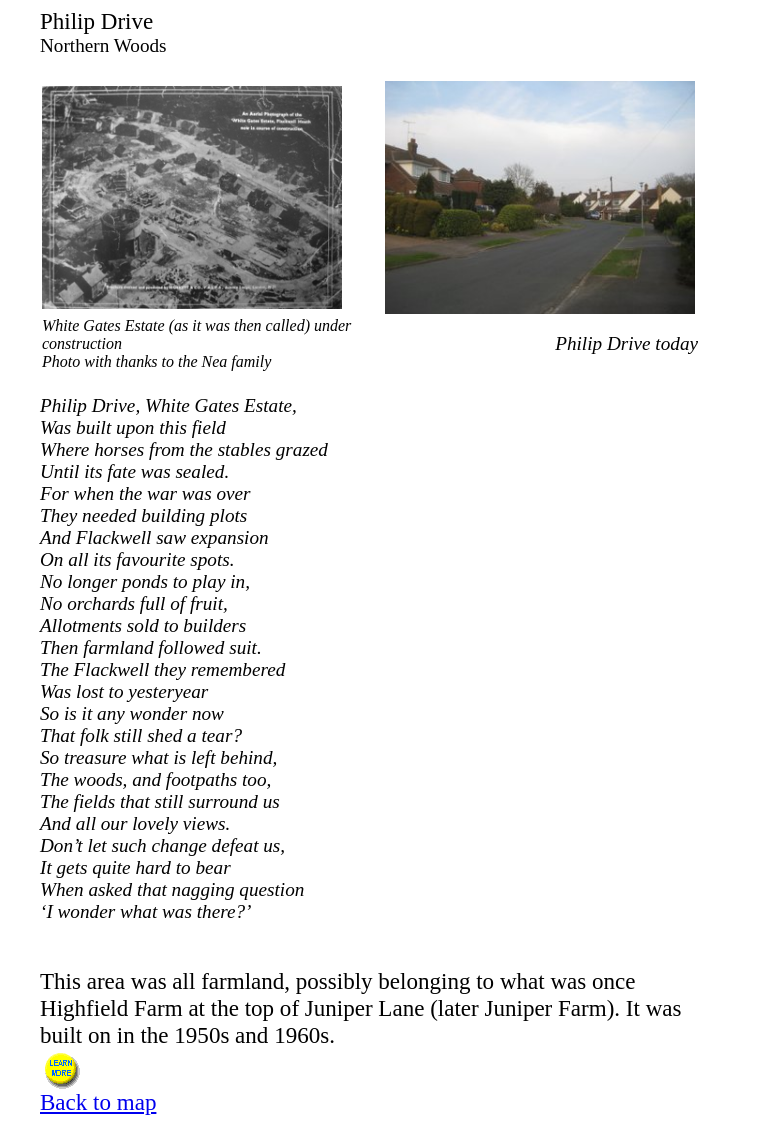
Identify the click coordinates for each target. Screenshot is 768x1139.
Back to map (98, 1102)
